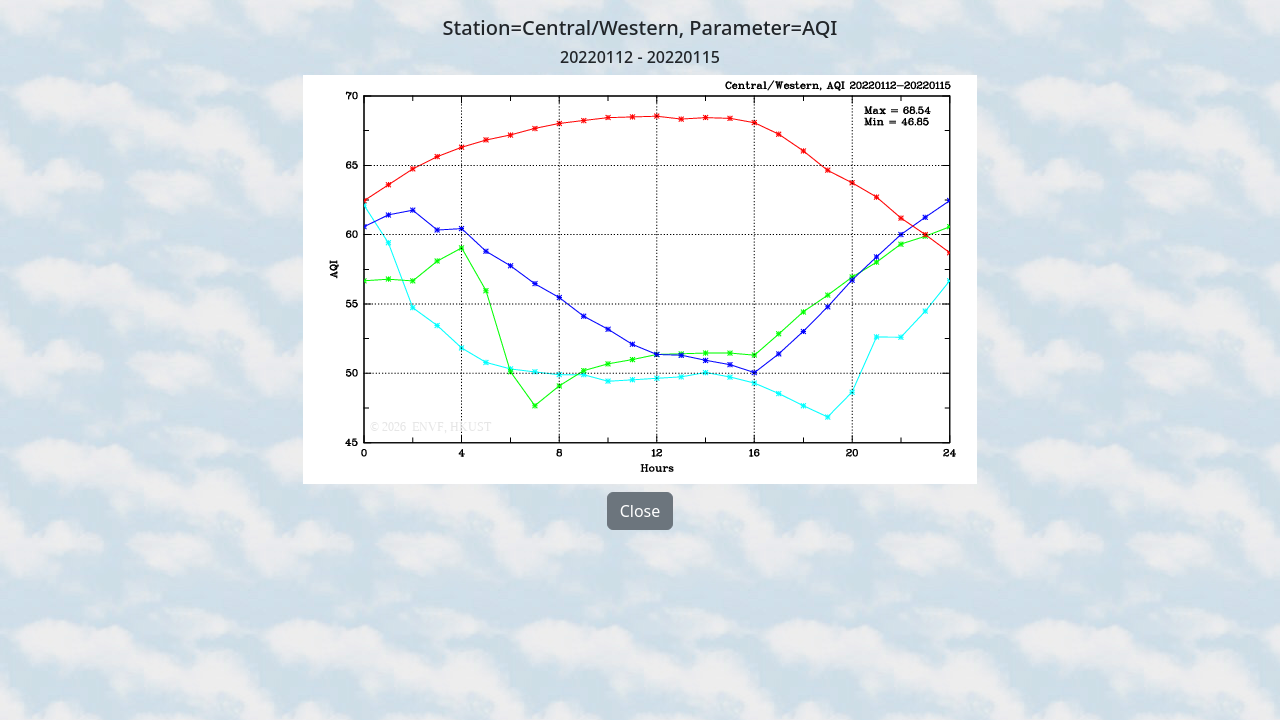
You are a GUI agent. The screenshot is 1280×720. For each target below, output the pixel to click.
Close (640, 511)
